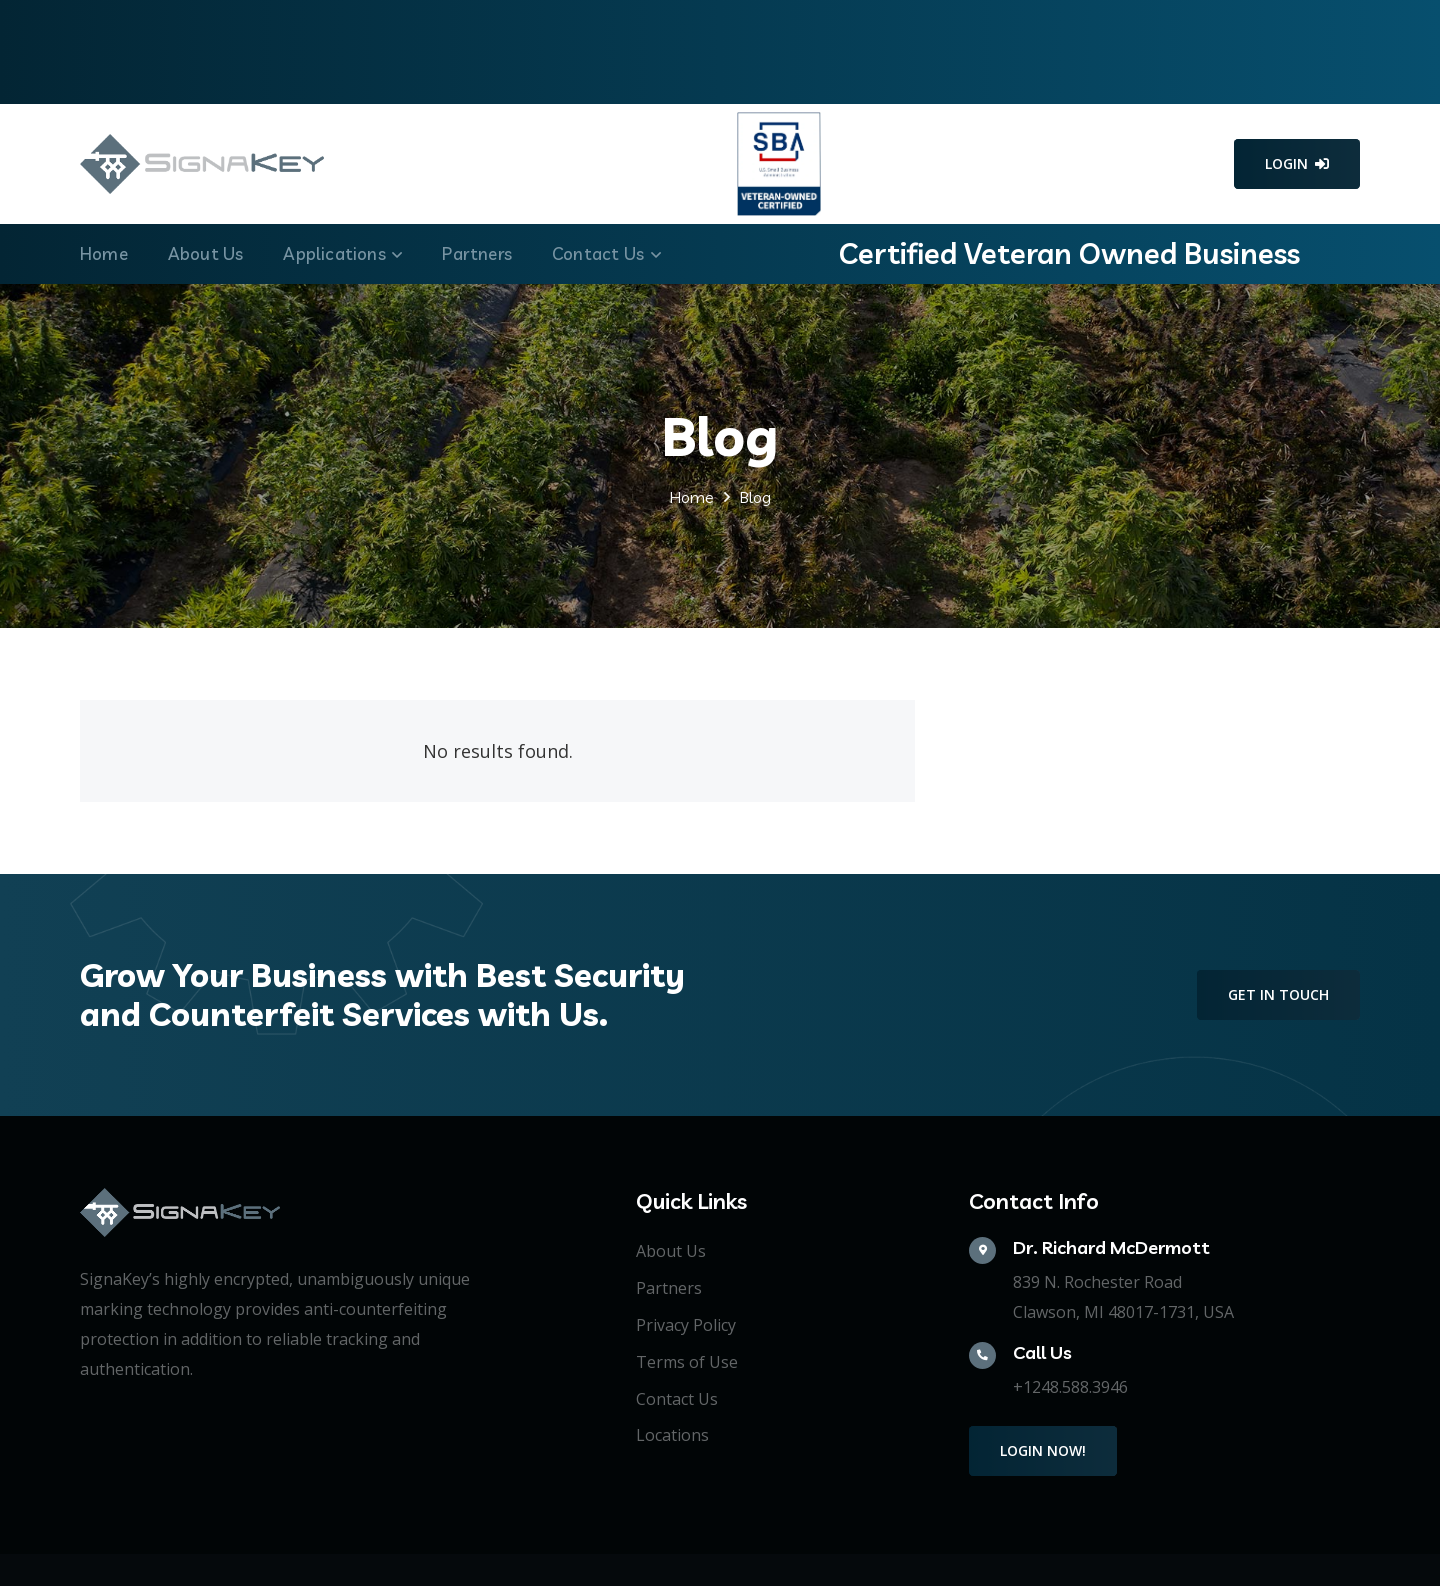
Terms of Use (687, 1362)
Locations (672, 1435)
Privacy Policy (686, 1325)
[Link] (202, 164)
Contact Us (677, 1399)
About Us (671, 1251)
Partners (669, 1288)
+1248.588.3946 (1070, 1387)
